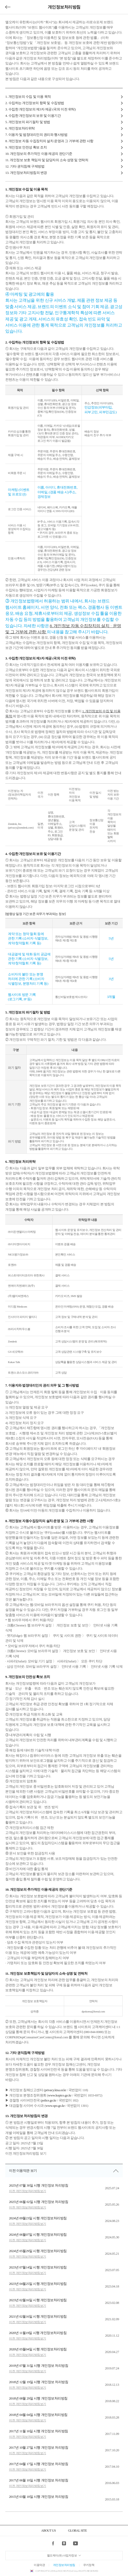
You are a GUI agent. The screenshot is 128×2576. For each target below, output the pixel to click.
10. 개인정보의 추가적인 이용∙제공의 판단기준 (38, 154)
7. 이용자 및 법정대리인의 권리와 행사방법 (36, 135)
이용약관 (39, 2564)
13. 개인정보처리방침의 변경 (26, 173)
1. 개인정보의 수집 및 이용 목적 (28, 97)
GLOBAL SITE (77, 2530)
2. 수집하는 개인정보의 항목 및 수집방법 (34, 103)
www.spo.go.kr (54, 2106)
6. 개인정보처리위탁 (20, 128)
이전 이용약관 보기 (23, 2171)
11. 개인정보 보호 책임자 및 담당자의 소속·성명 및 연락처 (46, 160)
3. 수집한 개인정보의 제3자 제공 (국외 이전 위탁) (40, 109)
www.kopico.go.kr (59, 2095)
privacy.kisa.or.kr (55, 2090)
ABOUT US (48, 2530)
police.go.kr (48, 2100)
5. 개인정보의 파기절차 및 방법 (27, 122)
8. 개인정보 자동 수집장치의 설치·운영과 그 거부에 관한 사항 (49, 141)
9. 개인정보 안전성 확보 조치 (26, 147)
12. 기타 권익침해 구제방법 (24, 166)
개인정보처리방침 (64, 2564)
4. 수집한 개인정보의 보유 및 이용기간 (33, 116)
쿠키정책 (88, 2564)
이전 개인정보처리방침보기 (27, 2191)
